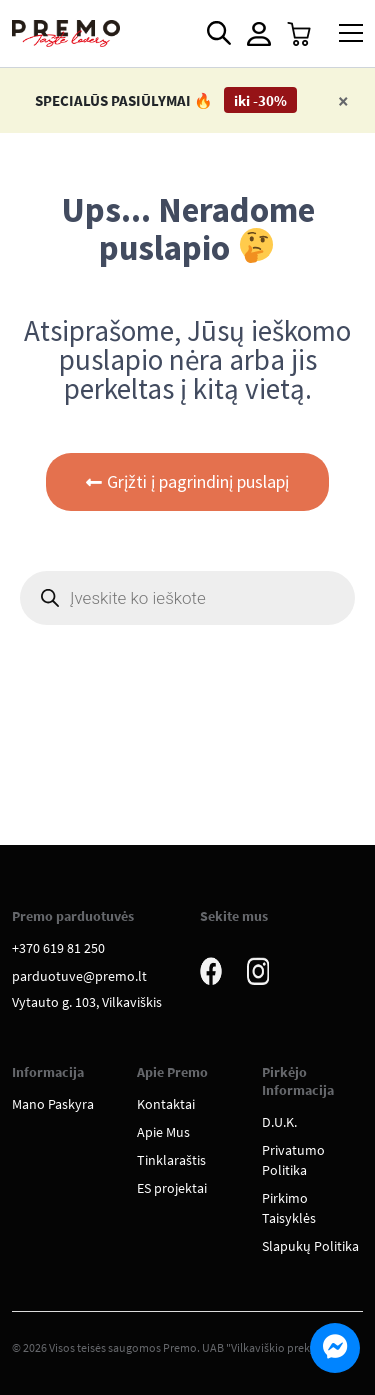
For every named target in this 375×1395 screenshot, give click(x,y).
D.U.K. (279, 1122)
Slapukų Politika (310, 1246)
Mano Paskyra (53, 1104)
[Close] (343, 100)
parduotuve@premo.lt (79, 976)
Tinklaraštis (171, 1160)
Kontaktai (166, 1104)
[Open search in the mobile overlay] (217, 33)
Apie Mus (163, 1132)
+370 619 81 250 (58, 948)
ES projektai (172, 1188)
